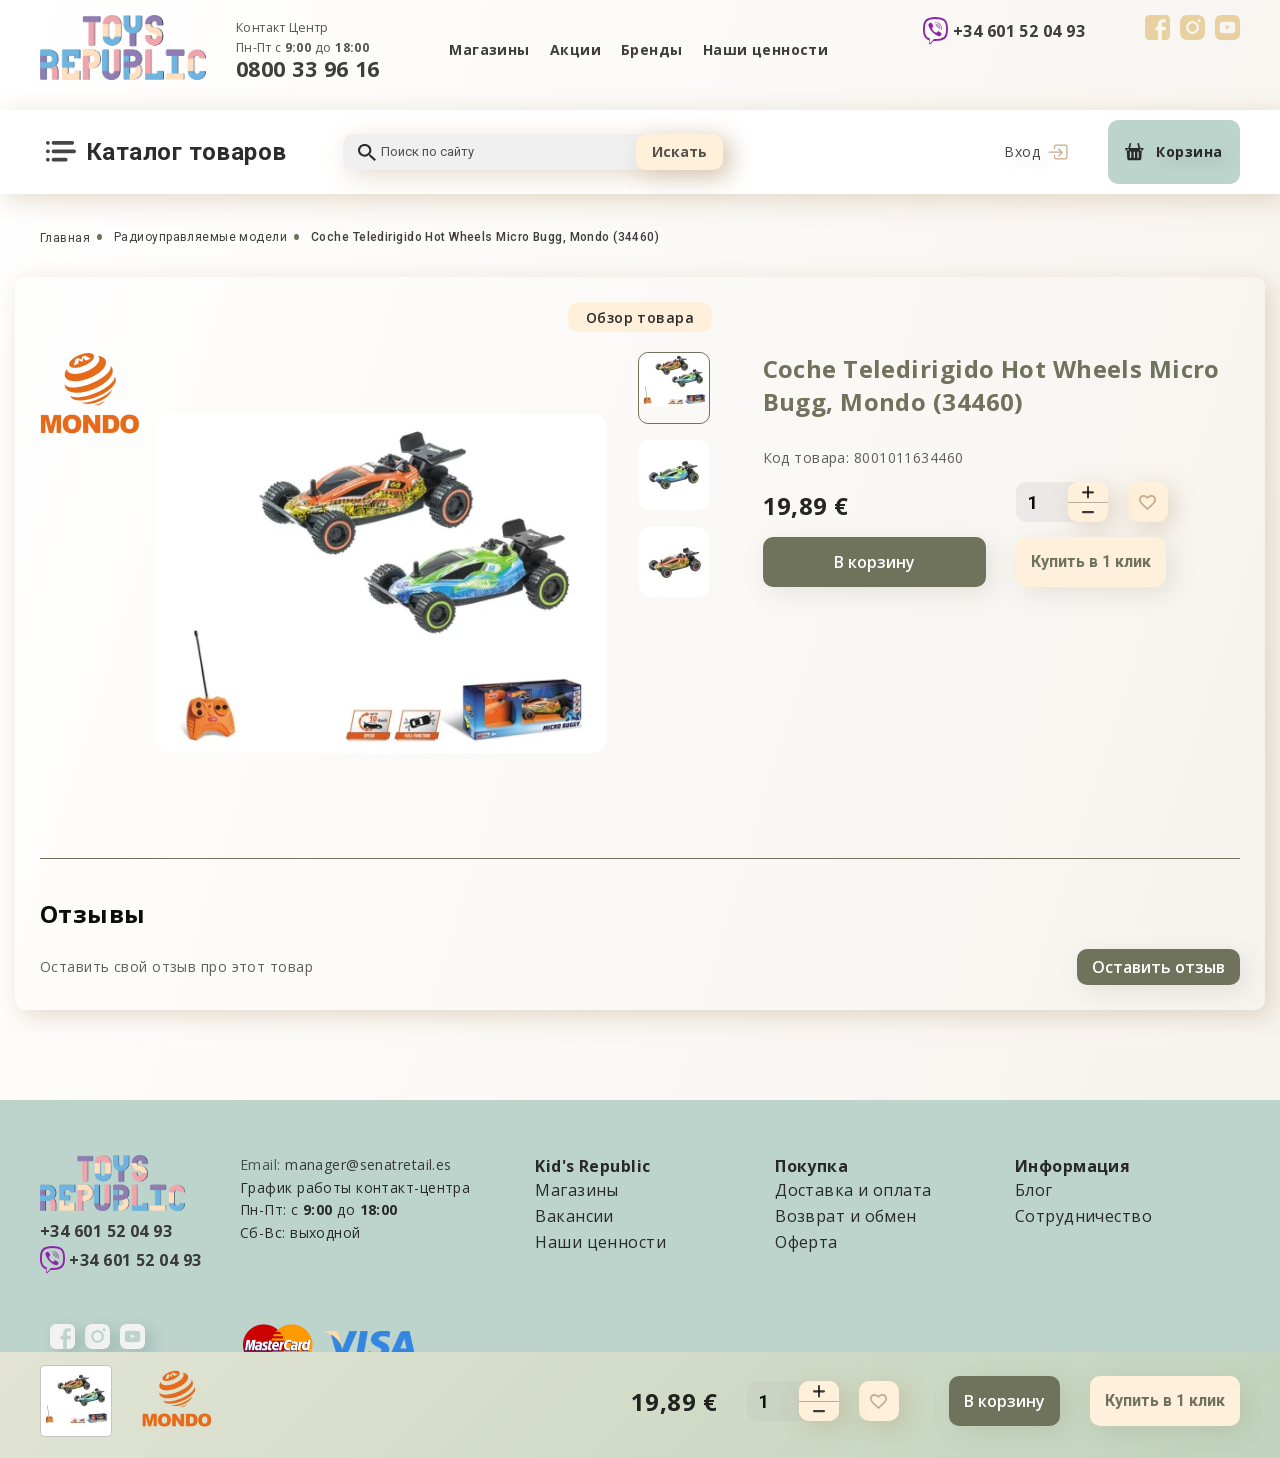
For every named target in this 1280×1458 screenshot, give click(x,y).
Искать (679, 151)
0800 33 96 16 (308, 68)
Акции (575, 49)
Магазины (489, 49)
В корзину (874, 562)
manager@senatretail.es (368, 1164)
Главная (65, 238)
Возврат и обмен (846, 1216)
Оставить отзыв (1158, 967)
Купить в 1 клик (1091, 561)
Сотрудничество (1083, 1216)
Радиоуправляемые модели (200, 237)
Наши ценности (766, 49)
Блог (1034, 1190)
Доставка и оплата (853, 1190)
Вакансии (574, 1216)
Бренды (652, 49)
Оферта (806, 1242)
